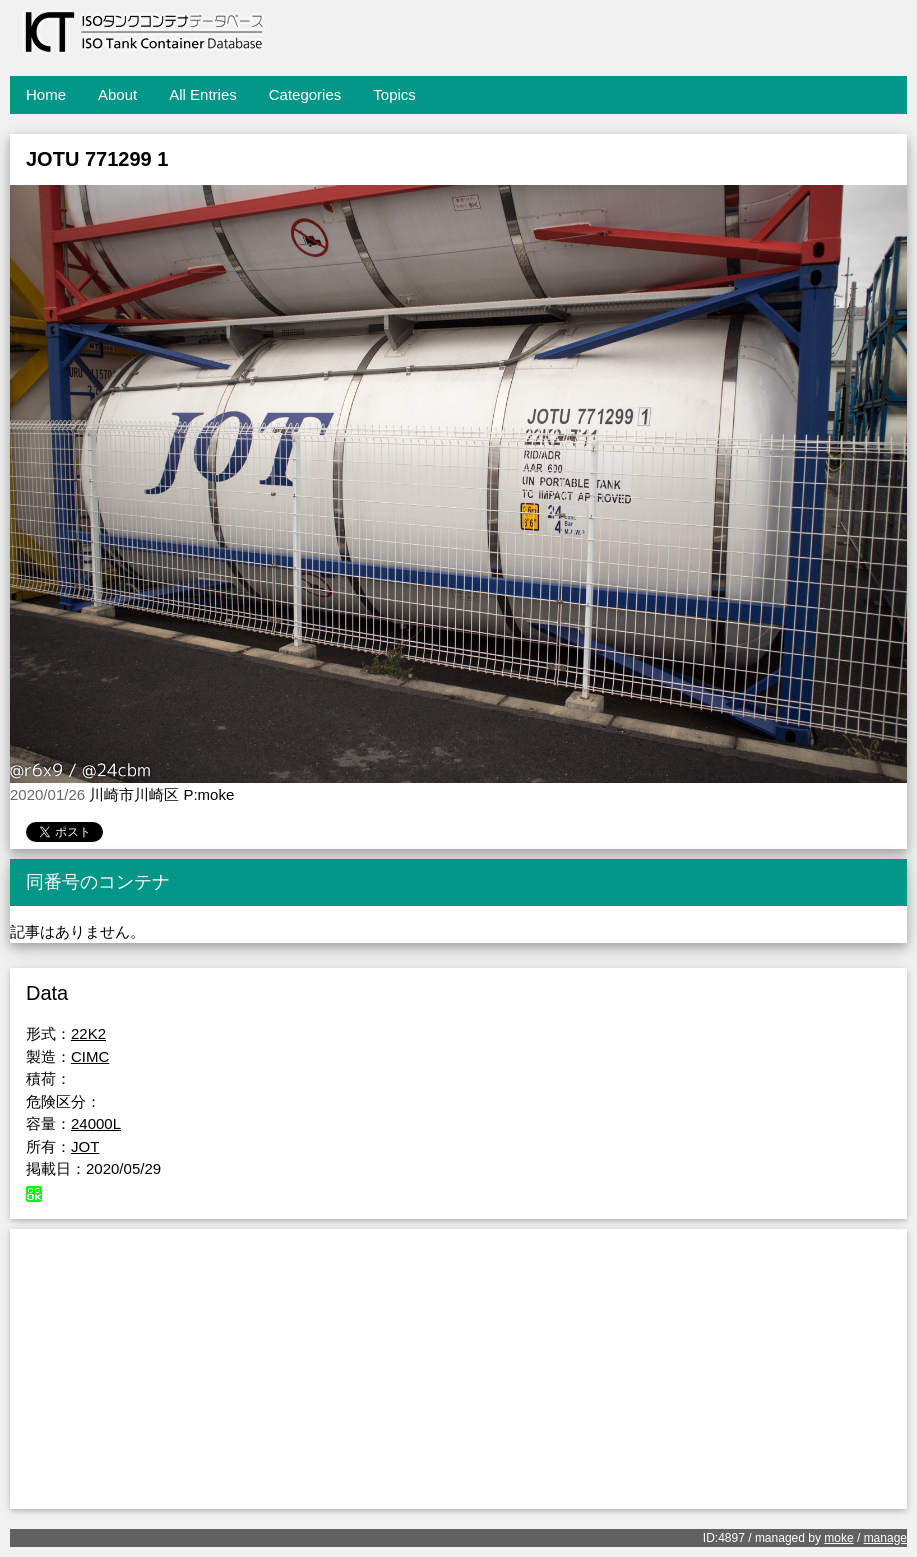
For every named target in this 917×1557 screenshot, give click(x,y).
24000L (96, 1123)
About (117, 94)
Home (46, 94)
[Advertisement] (458, 1369)
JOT (85, 1146)
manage (885, 1538)
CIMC (90, 1056)
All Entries (203, 94)
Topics (394, 94)
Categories (305, 94)
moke (838, 1538)
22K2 (88, 1033)
